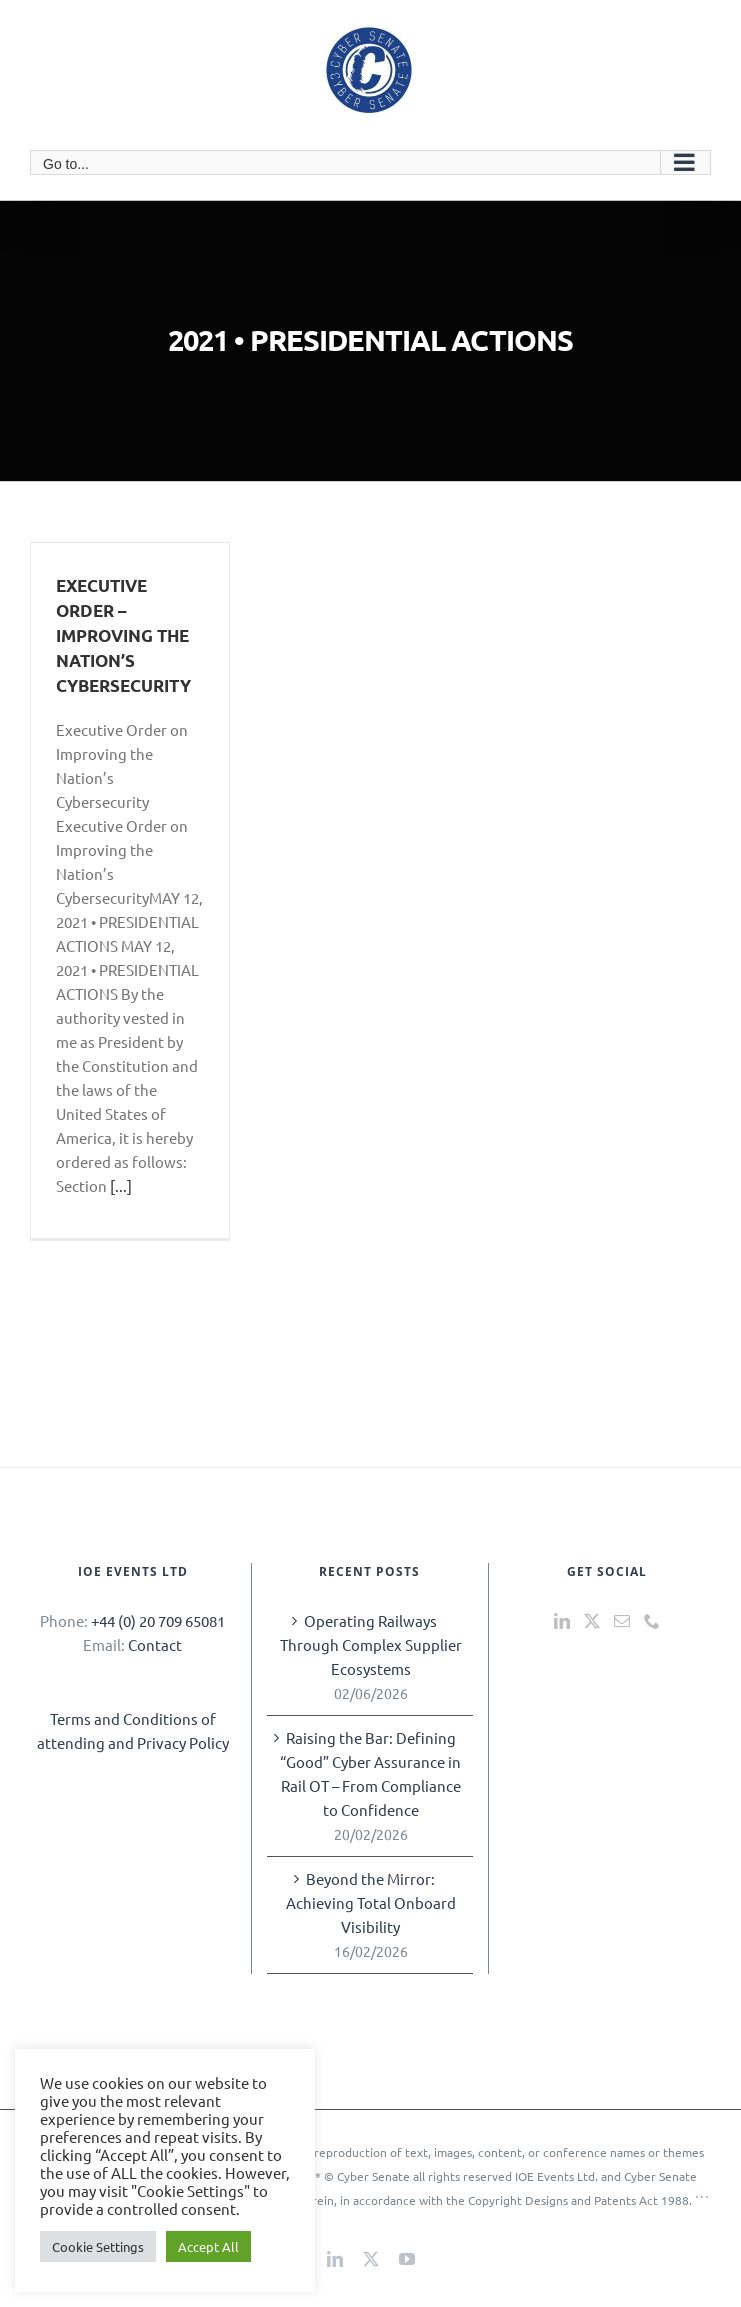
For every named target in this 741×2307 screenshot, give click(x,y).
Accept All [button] (208, 2246)
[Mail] (622, 1621)
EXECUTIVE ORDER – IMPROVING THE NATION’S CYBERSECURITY (123, 635)
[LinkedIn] (562, 1621)
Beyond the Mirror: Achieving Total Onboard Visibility (371, 1902)
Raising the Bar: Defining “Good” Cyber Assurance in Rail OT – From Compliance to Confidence (370, 1773)
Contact (155, 1644)
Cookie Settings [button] (98, 2246)
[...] (121, 1185)
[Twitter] (592, 1621)
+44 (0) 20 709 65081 (158, 1620)
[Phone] (652, 1621)
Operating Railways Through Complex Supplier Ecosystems (371, 1644)
